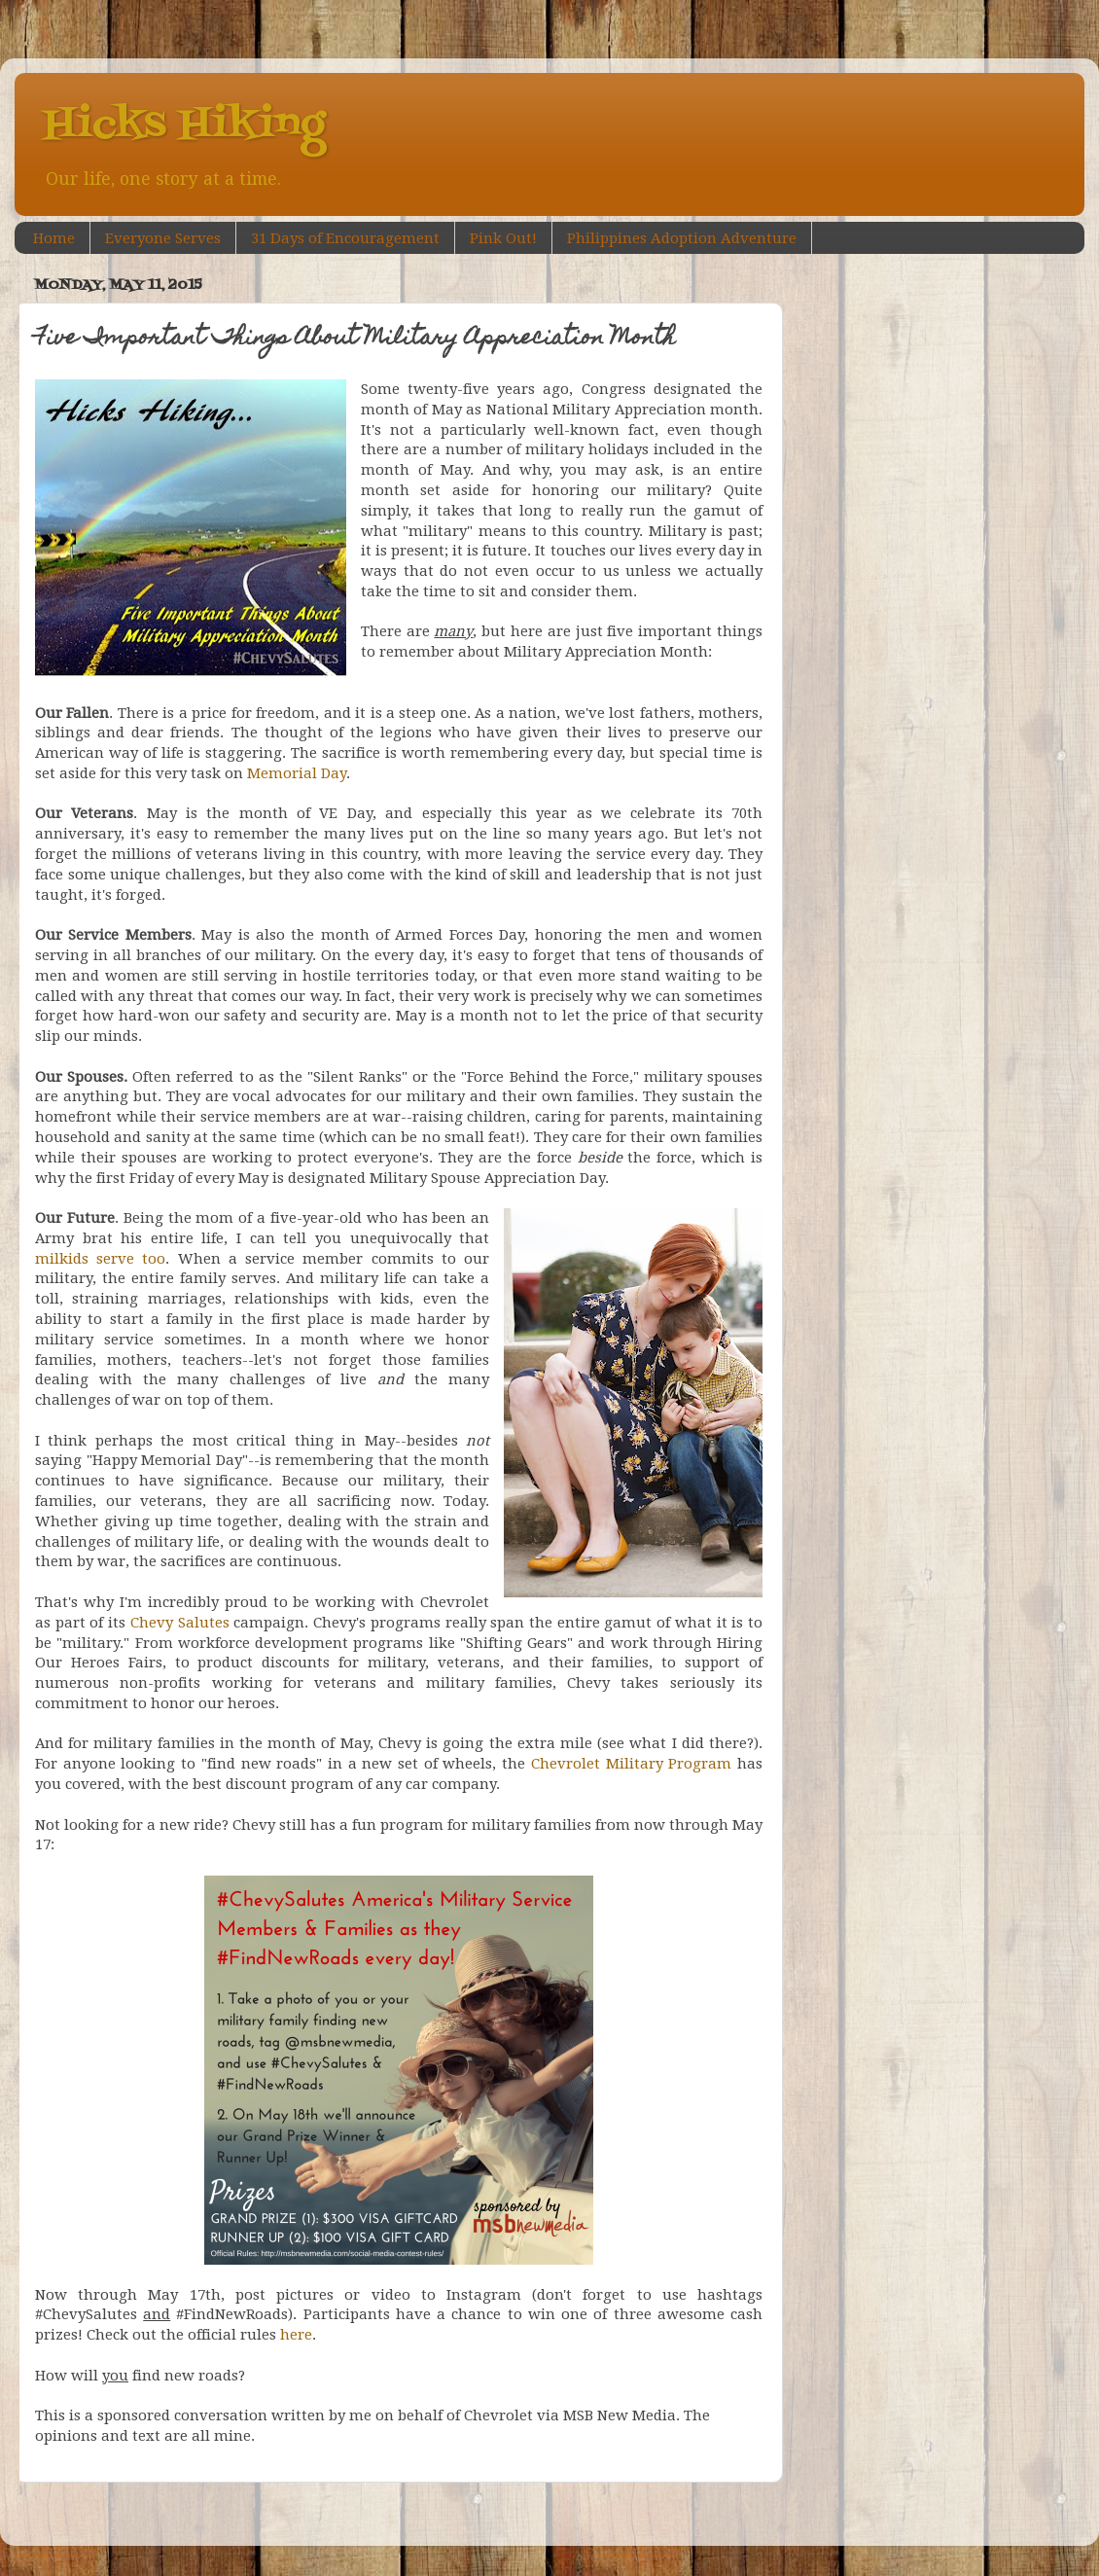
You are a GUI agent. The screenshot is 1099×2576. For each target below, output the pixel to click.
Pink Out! (503, 238)
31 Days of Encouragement (345, 238)
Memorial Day (296, 773)
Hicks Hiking (184, 125)
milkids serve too (100, 1259)
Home (54, 238)
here (296, 2334)
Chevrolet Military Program (631, 1763)
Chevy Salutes (180, 1622)
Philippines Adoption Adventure (682, 238)
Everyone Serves (163, 238)
